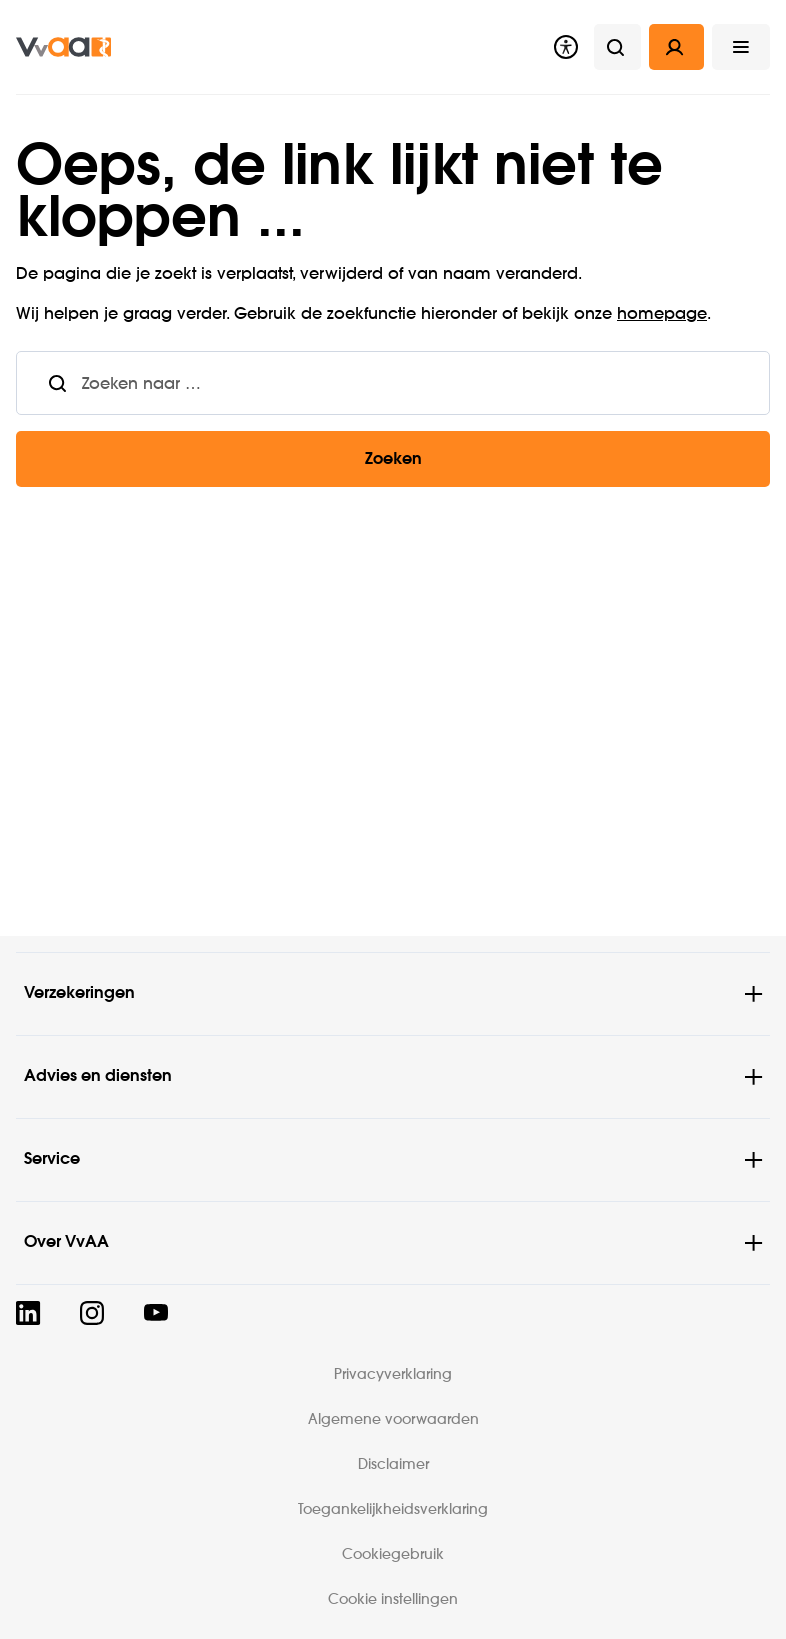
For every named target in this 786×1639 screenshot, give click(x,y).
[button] (741, 47)
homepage (662, 315)
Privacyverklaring (393, 1375)
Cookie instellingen (393, 1600)
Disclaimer (393, 1465)
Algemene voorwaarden (393, 1420)
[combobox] (425, 383)
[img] (63, 47)
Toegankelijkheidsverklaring (393, 1510)
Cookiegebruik (393, 1555)
